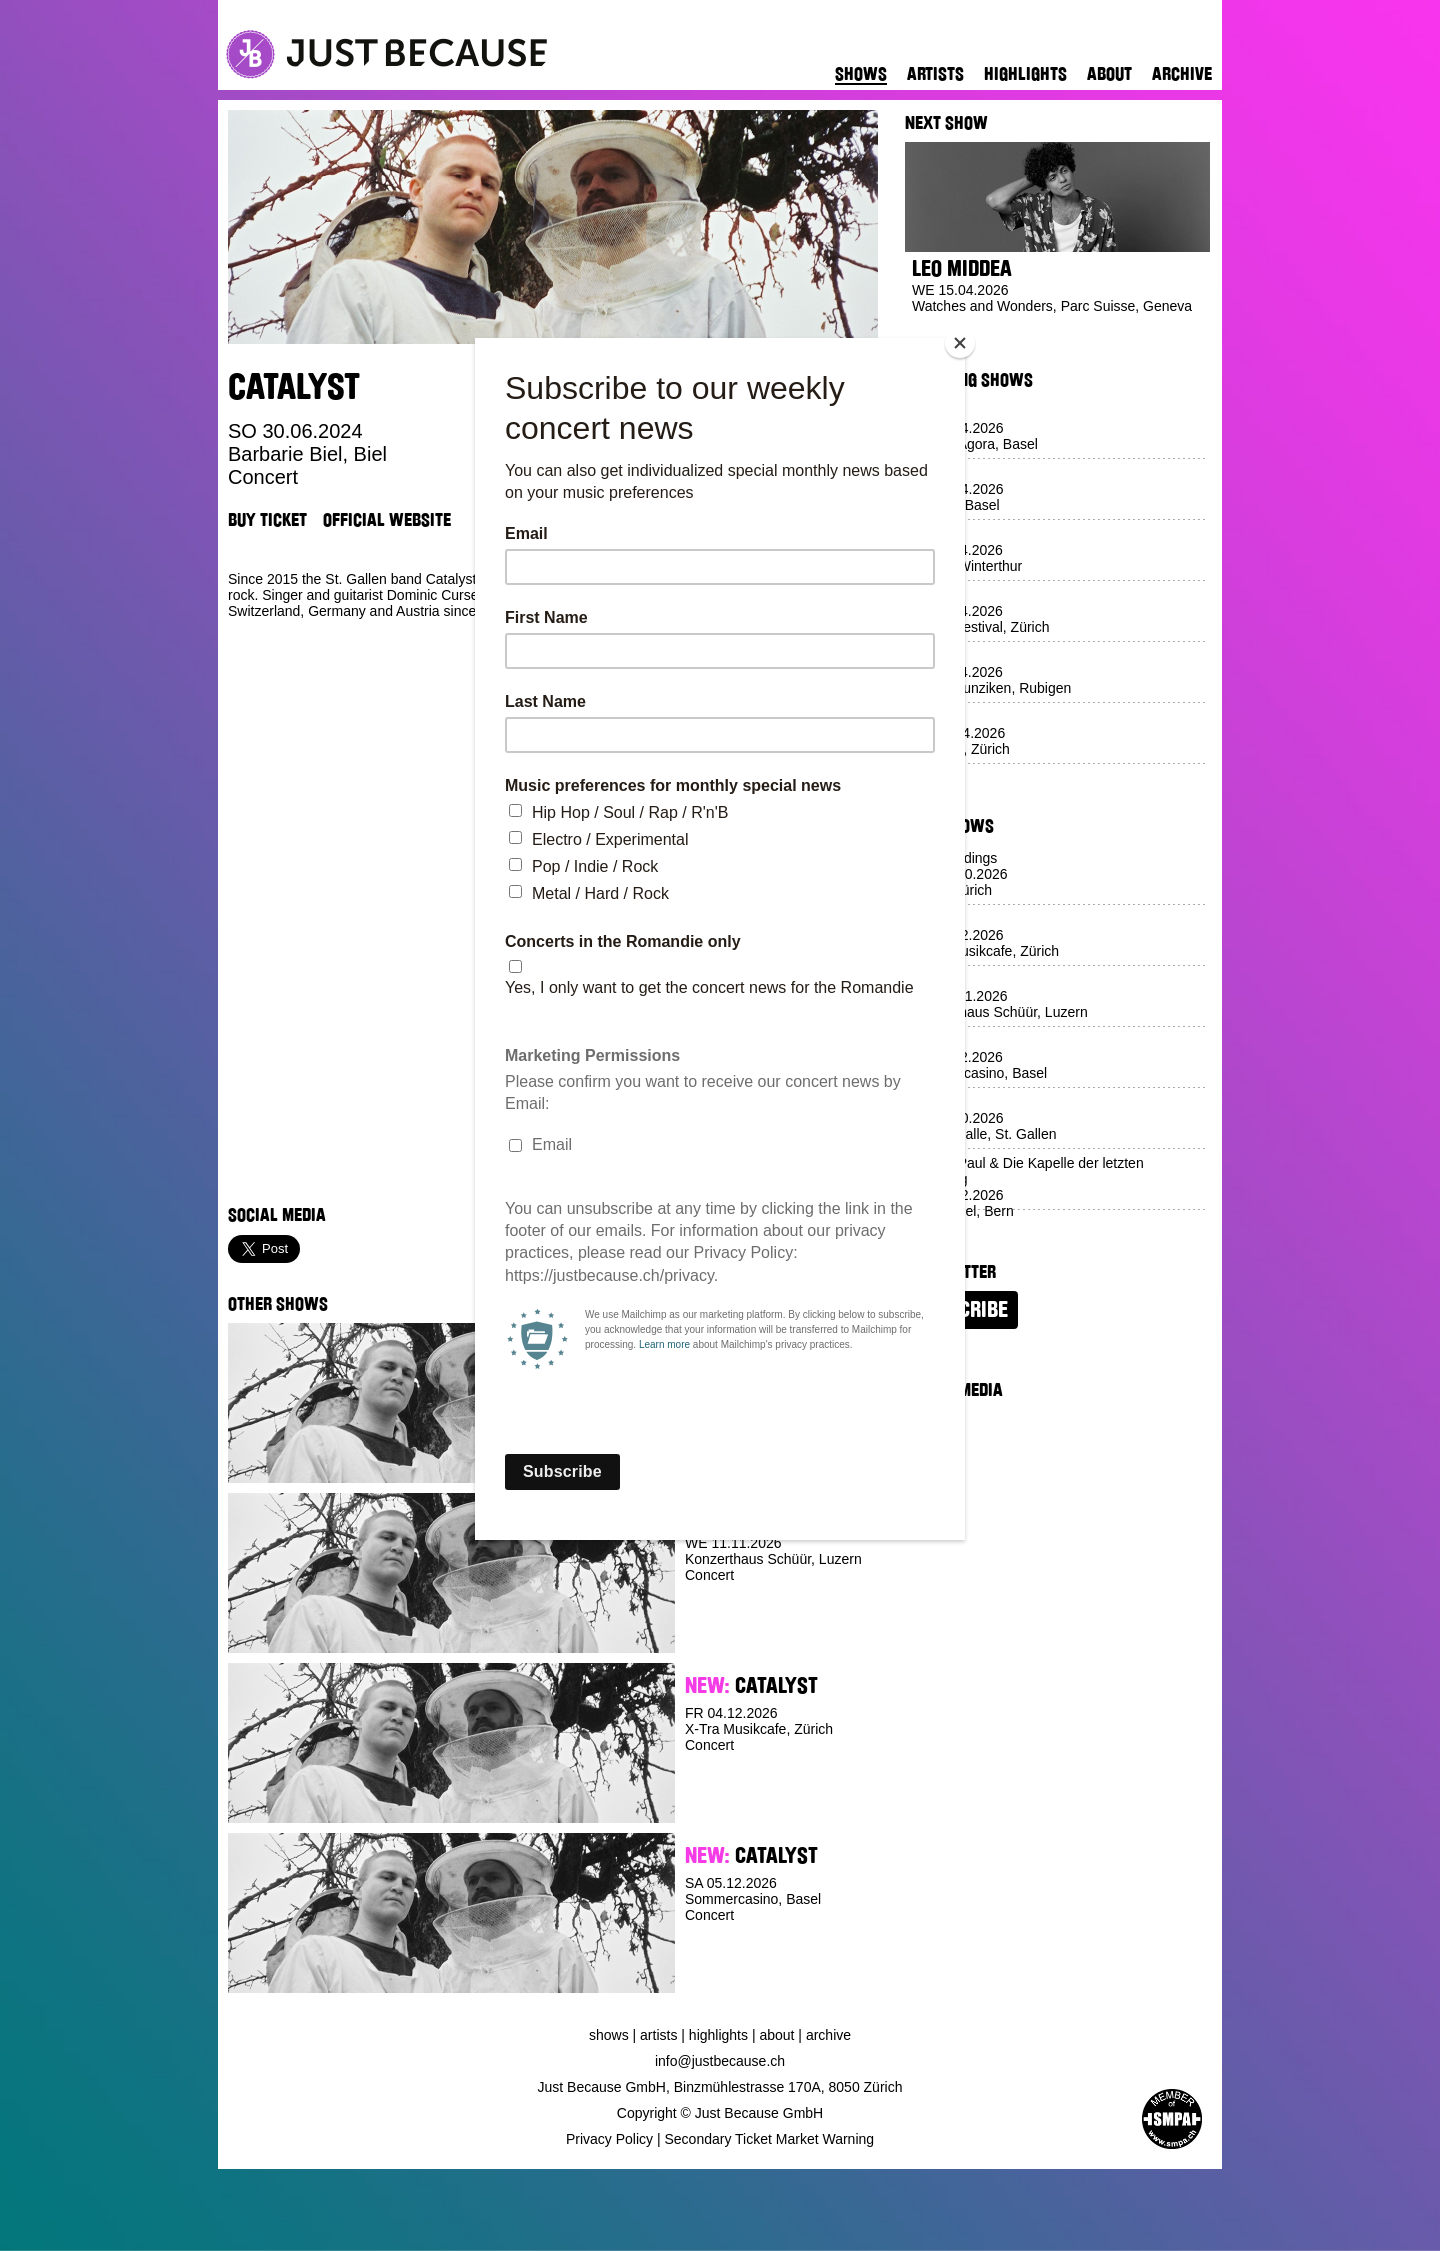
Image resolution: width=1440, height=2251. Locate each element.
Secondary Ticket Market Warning (770, 2139)
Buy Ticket (267, 520)
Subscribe (961, 1310)
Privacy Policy (609, 2139)
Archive (1182, 74)
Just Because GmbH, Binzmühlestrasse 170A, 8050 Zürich (720, 2087)
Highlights (1025, 74)
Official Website (387, 520)
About (1109, 74)
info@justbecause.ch (720, 2061)
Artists (935, 74)
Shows (861, 74)
